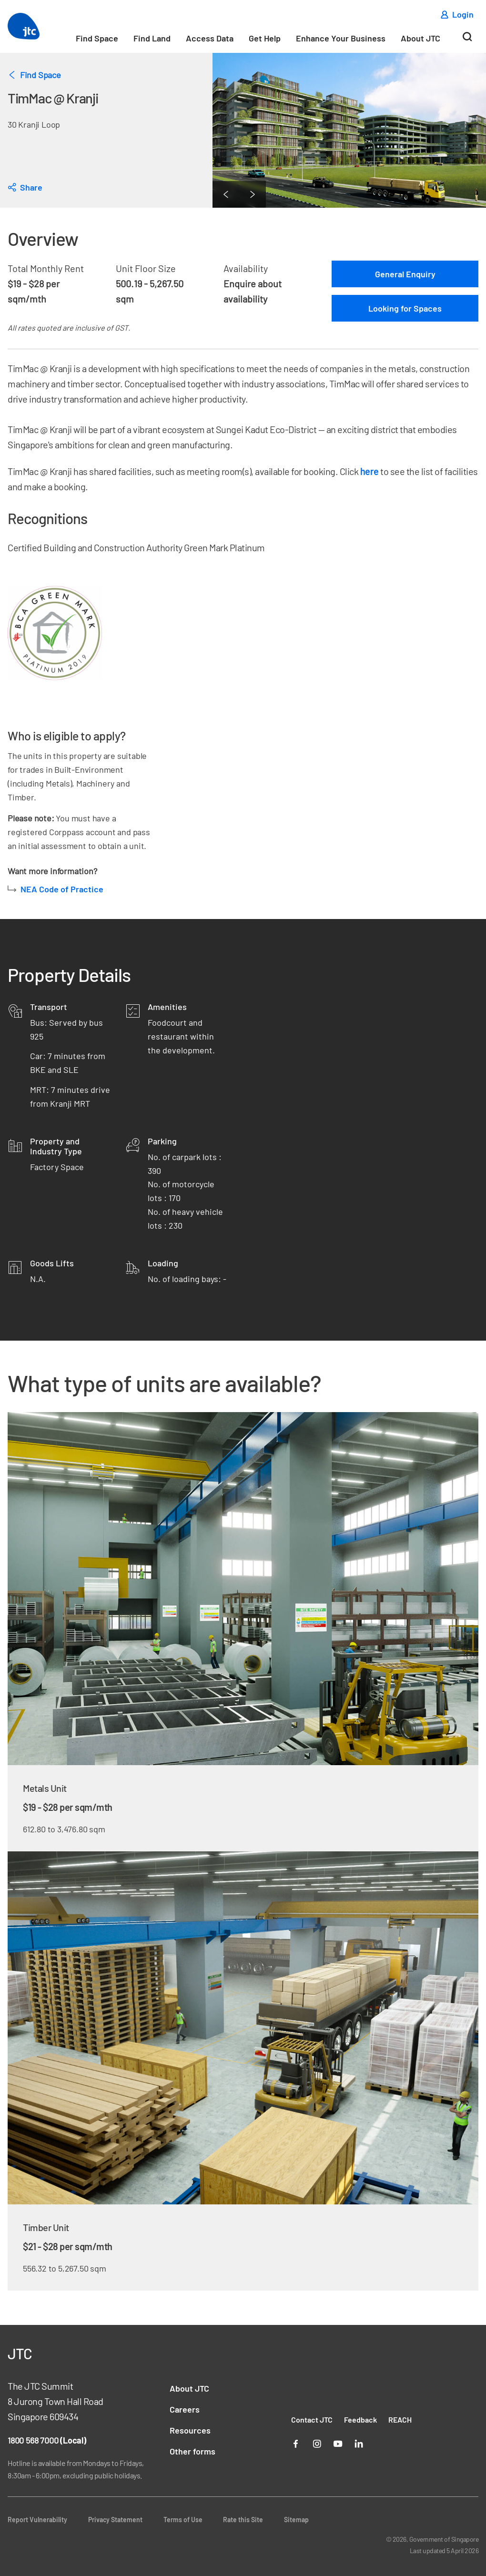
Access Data (209, 38)
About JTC (420, 38)
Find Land (152, 38)
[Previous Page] (226, 194)
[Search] (467, 40)
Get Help (265, 38)
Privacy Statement (115, 2519)
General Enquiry (405, 274)
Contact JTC (312, 2419)
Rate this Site (243, 2519)
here (369, 471)
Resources (190, 2430)
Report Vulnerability (37, 2519)
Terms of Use (182, 2519)
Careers (185, 2409)
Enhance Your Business (340, 38)
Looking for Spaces (405, 308)
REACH (400, 2419)
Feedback (360, 2419)
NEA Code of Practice (61, 889)
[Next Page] (252, 194)
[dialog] (25, 187)
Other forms (192, 2451)
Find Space (97, 38)
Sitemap (296, 2519)
